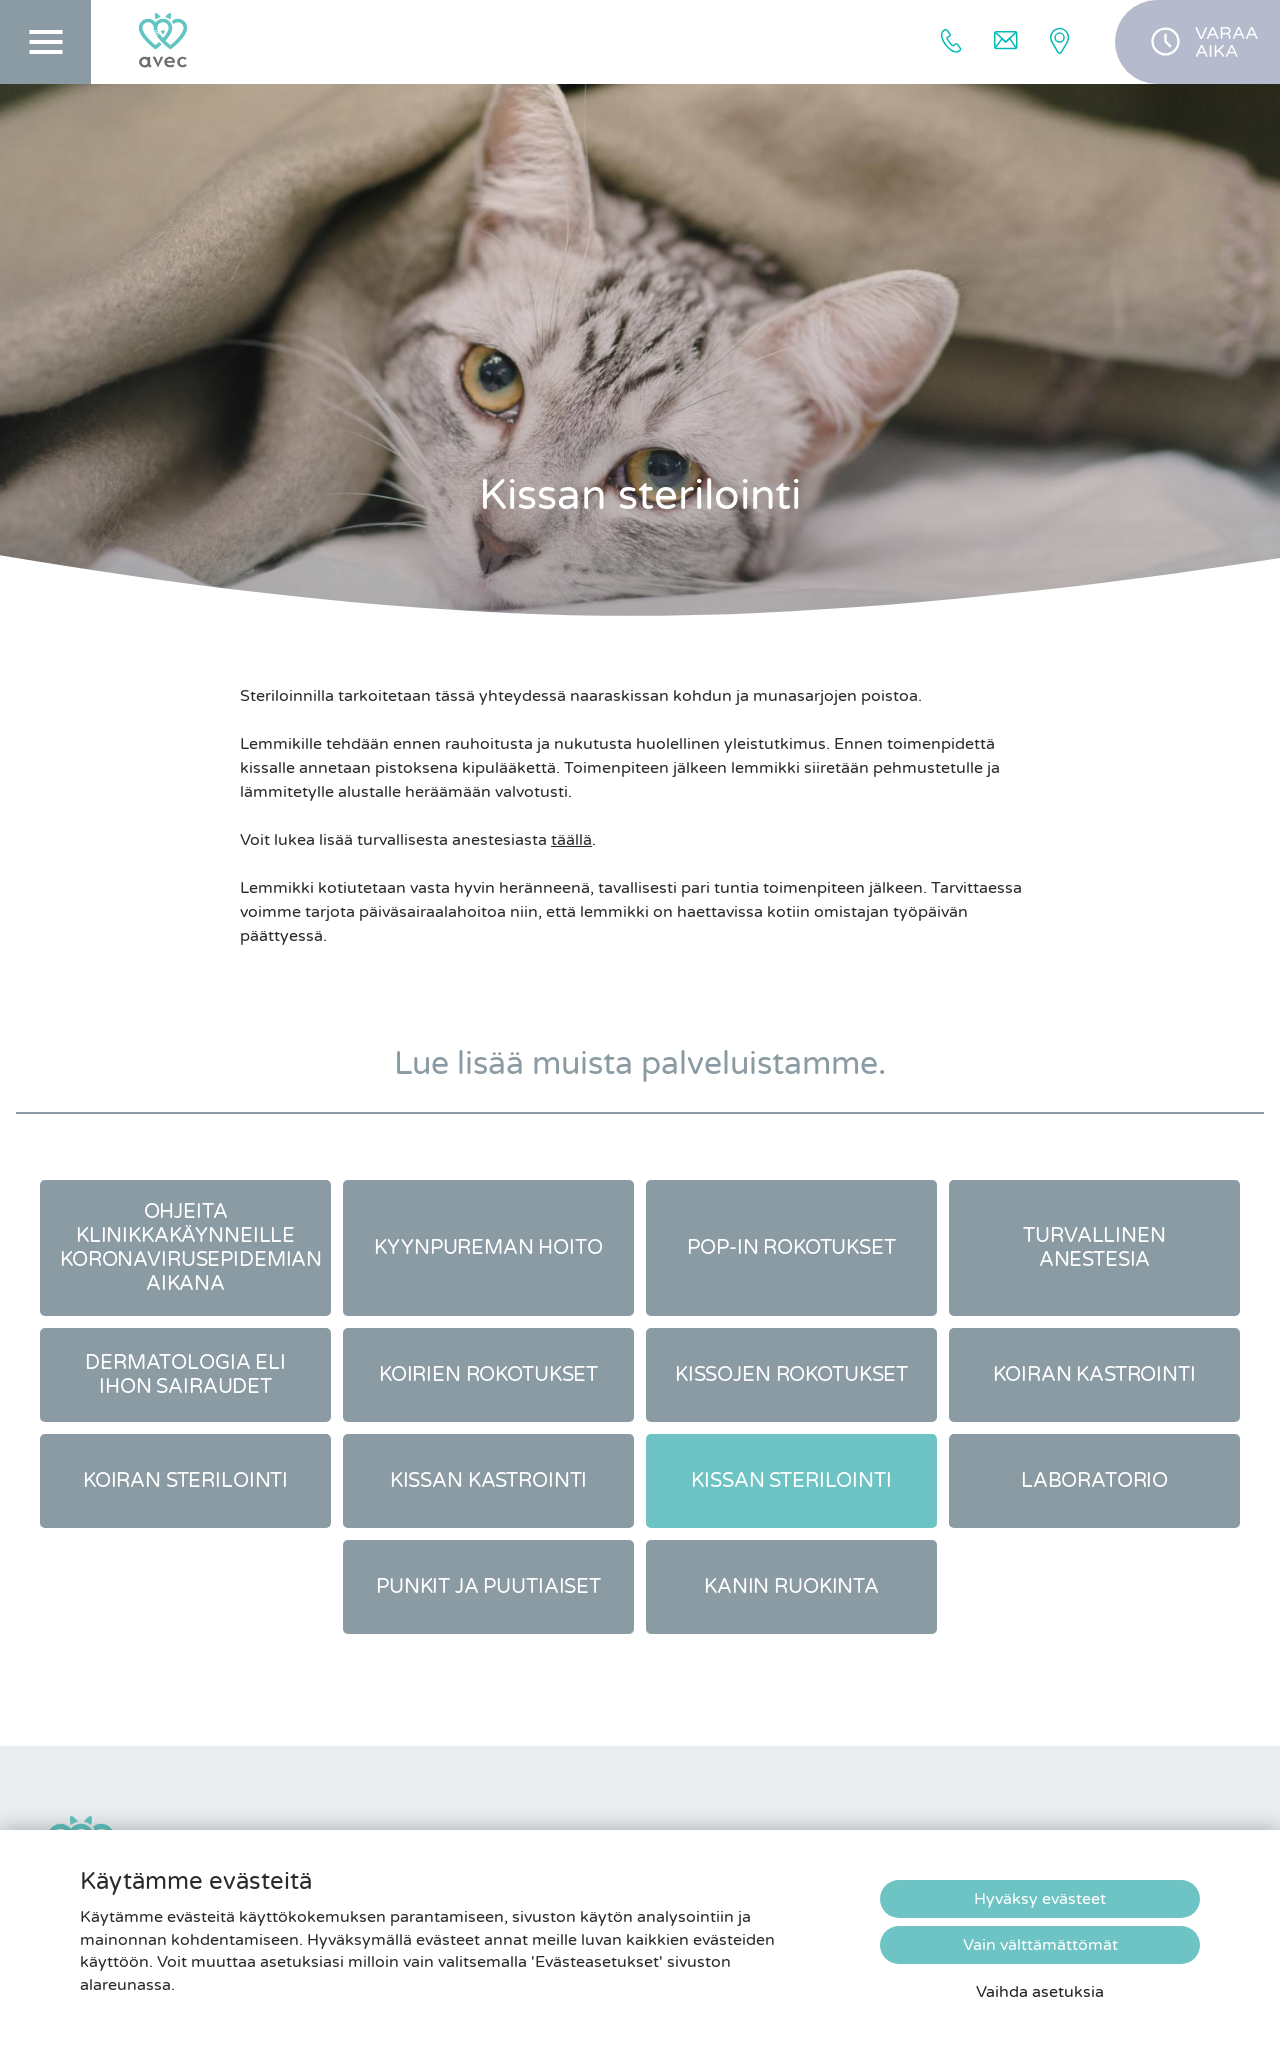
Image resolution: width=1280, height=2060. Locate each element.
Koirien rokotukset (488, 1375)
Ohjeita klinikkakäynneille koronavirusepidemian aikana (191, 1248)
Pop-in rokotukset (791, 1248)
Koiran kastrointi (1094, 1375)
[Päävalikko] (45, 42)
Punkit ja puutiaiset (488, 1587)
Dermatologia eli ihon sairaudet (185, 1375)
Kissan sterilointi (791, 1481)
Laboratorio (1094, 1481)
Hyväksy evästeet (1040, 1899)
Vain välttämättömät (1040, 1945)
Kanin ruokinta (791, 1587)
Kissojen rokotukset (791, 1375)
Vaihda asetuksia (1040, 1992)
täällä (571, 840)
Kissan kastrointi (489, 1481)
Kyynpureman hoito (488, 1248)
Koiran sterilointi (185, 1481)
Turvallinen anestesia (1094, 1248)
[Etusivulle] (163, 42)
